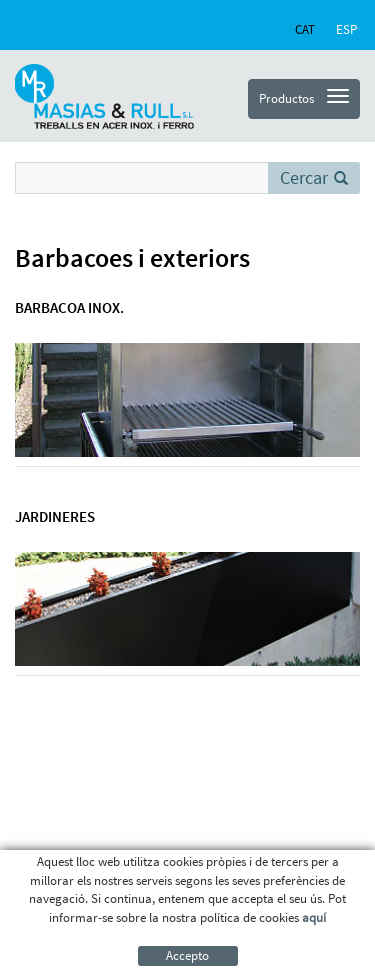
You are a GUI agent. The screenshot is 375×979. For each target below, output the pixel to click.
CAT (305, 29)
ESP (346, 29)
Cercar (314, 177)
